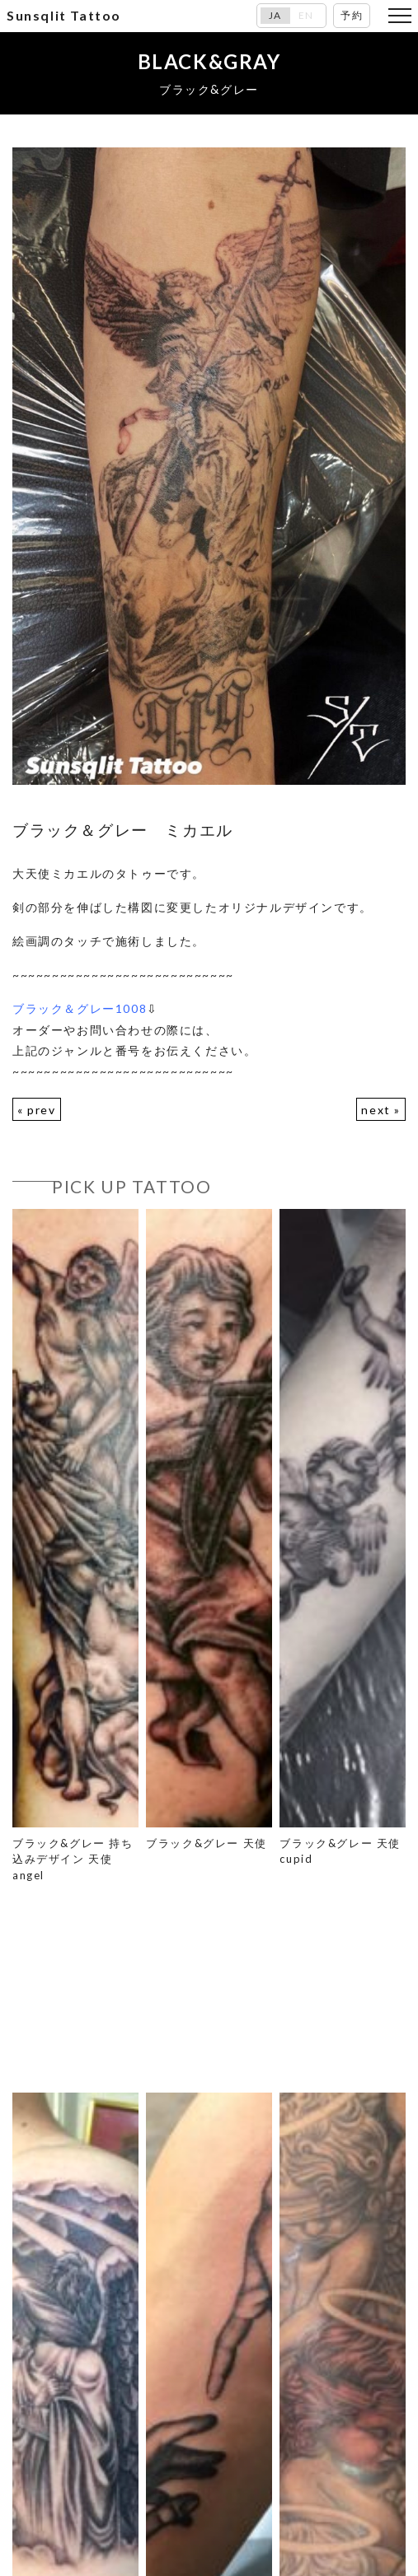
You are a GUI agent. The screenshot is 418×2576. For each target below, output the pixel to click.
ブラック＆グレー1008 (79, 1008)
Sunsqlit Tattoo (64, 15)
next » (381, 1110)
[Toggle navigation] (399, 15)
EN (306, 16)
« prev (36, 1110)
